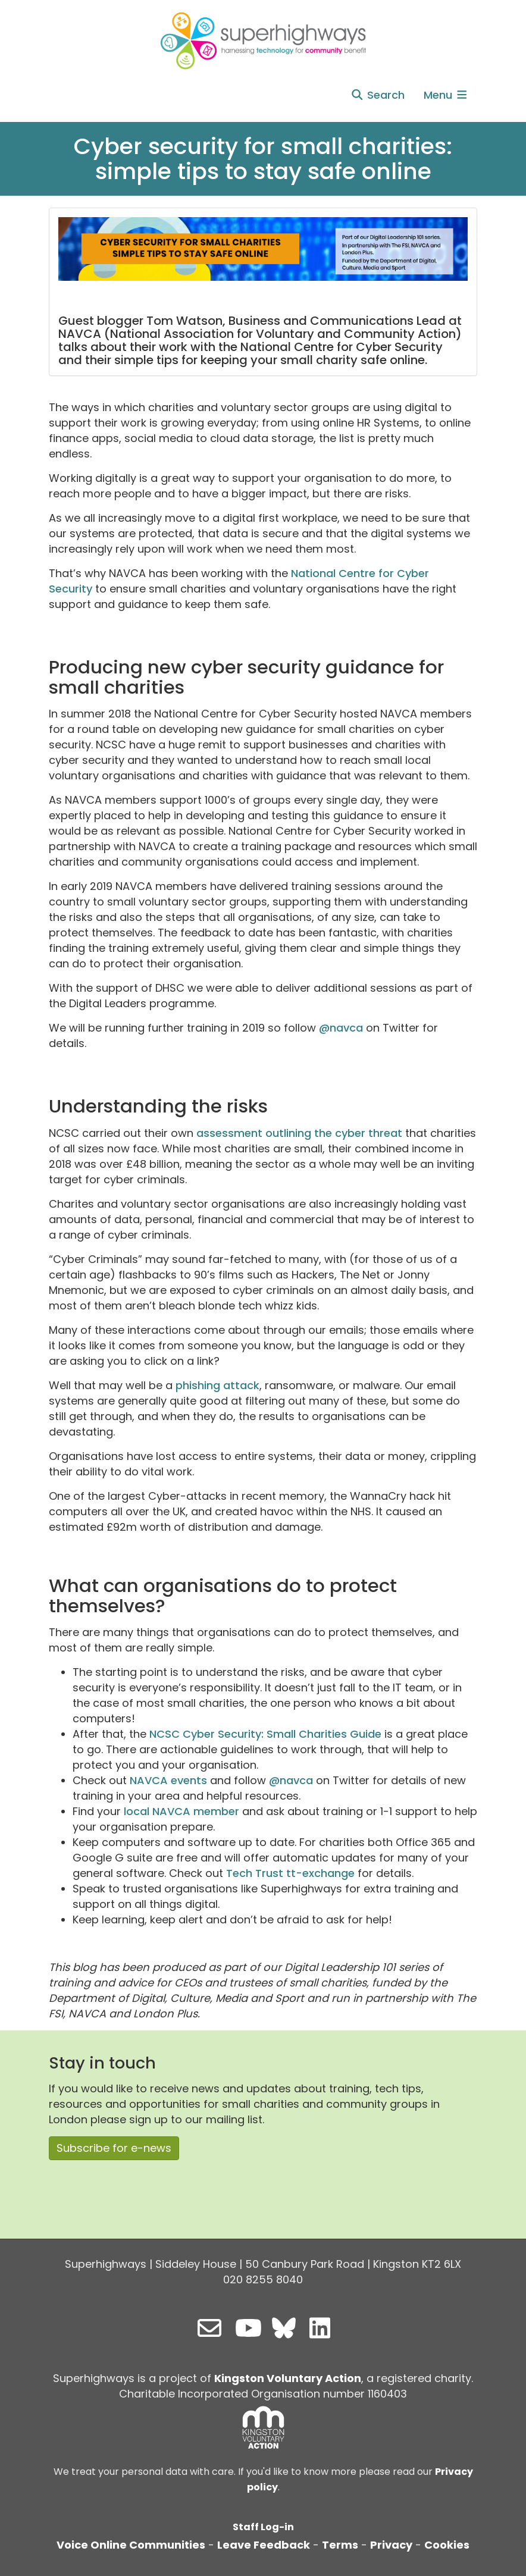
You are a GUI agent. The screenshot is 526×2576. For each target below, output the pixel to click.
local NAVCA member (181, 1811)
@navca (341, 1027)
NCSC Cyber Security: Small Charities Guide (265, 1733)
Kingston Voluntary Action (287, 2378)
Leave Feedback (263, 2544)
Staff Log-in (263, 2527)
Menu (446, 94)
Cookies (446, 2544)
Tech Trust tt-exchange (290, 1873)
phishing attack (217, 1385)
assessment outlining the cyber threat (297, 1133)
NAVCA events (168, 1780)
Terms (340, 2544)
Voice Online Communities (131, 2544)
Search (377, 94)
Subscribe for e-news (114, 2148)
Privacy (391, 2544)
